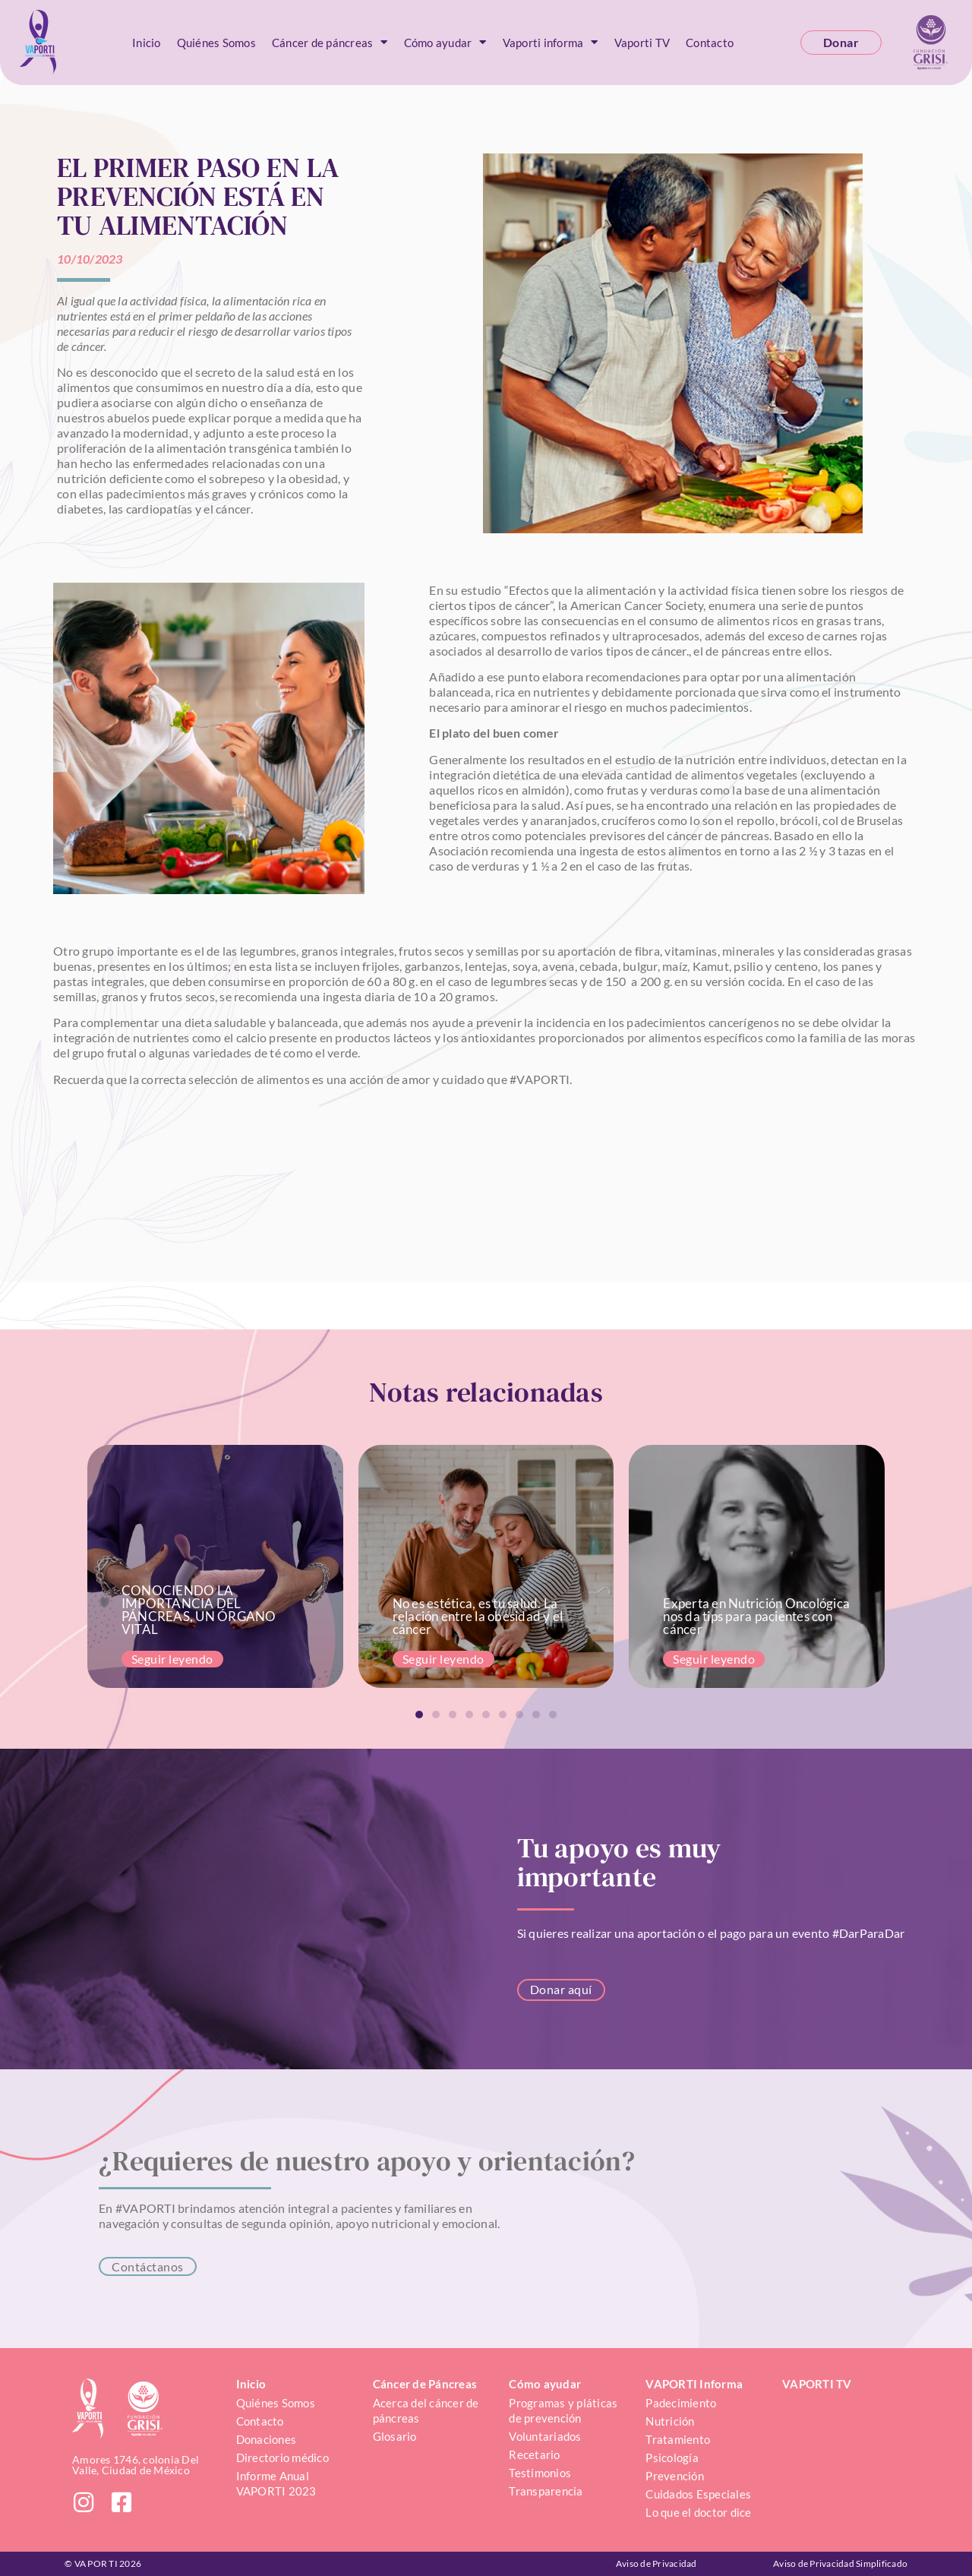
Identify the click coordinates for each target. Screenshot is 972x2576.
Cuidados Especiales (698, 2494)
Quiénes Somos (216, 42)
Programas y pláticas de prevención (564, 2410)
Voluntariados (545, 2436)
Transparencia (545, 2491)
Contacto (710, 42)
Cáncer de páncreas (330, 42)
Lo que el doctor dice (698, 2512)
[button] (419, 1714)
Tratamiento (677, 2439)
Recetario (534, 2454)
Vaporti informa (550, 42)
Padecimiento (680, 2403)
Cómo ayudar (445, 42)
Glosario (395, 2436)
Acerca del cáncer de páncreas (427, 2410)
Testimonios (540, 2473)
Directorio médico (282, 2457)
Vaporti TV (642, 42)
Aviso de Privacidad (656, 2563)
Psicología (672, 2457)
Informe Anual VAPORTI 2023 (276, 2483)
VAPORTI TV (817, 2384)
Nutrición (669, 2421)
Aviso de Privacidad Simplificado (840, 2563)
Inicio (146, 42)
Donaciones (266, 2439)
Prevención (674, 2476)
